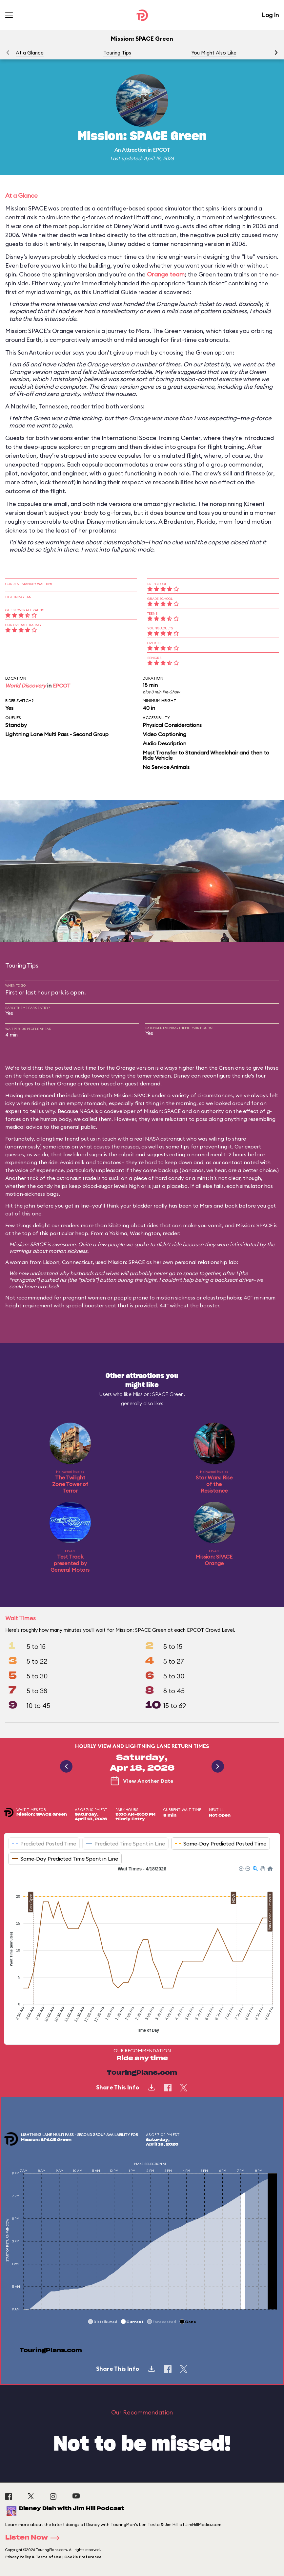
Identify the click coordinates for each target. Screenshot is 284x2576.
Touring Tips (117, 53)
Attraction (134, 150)
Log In (270, 15)
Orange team (166, 274)
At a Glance (30, 53)
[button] (276, 52)
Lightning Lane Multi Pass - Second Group (57, 734)
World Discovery (25, 685)
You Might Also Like (213, 53)
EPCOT (161, 150)
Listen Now (34, 2538)
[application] (142, 1950)
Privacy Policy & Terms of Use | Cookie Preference (53, 2557)
